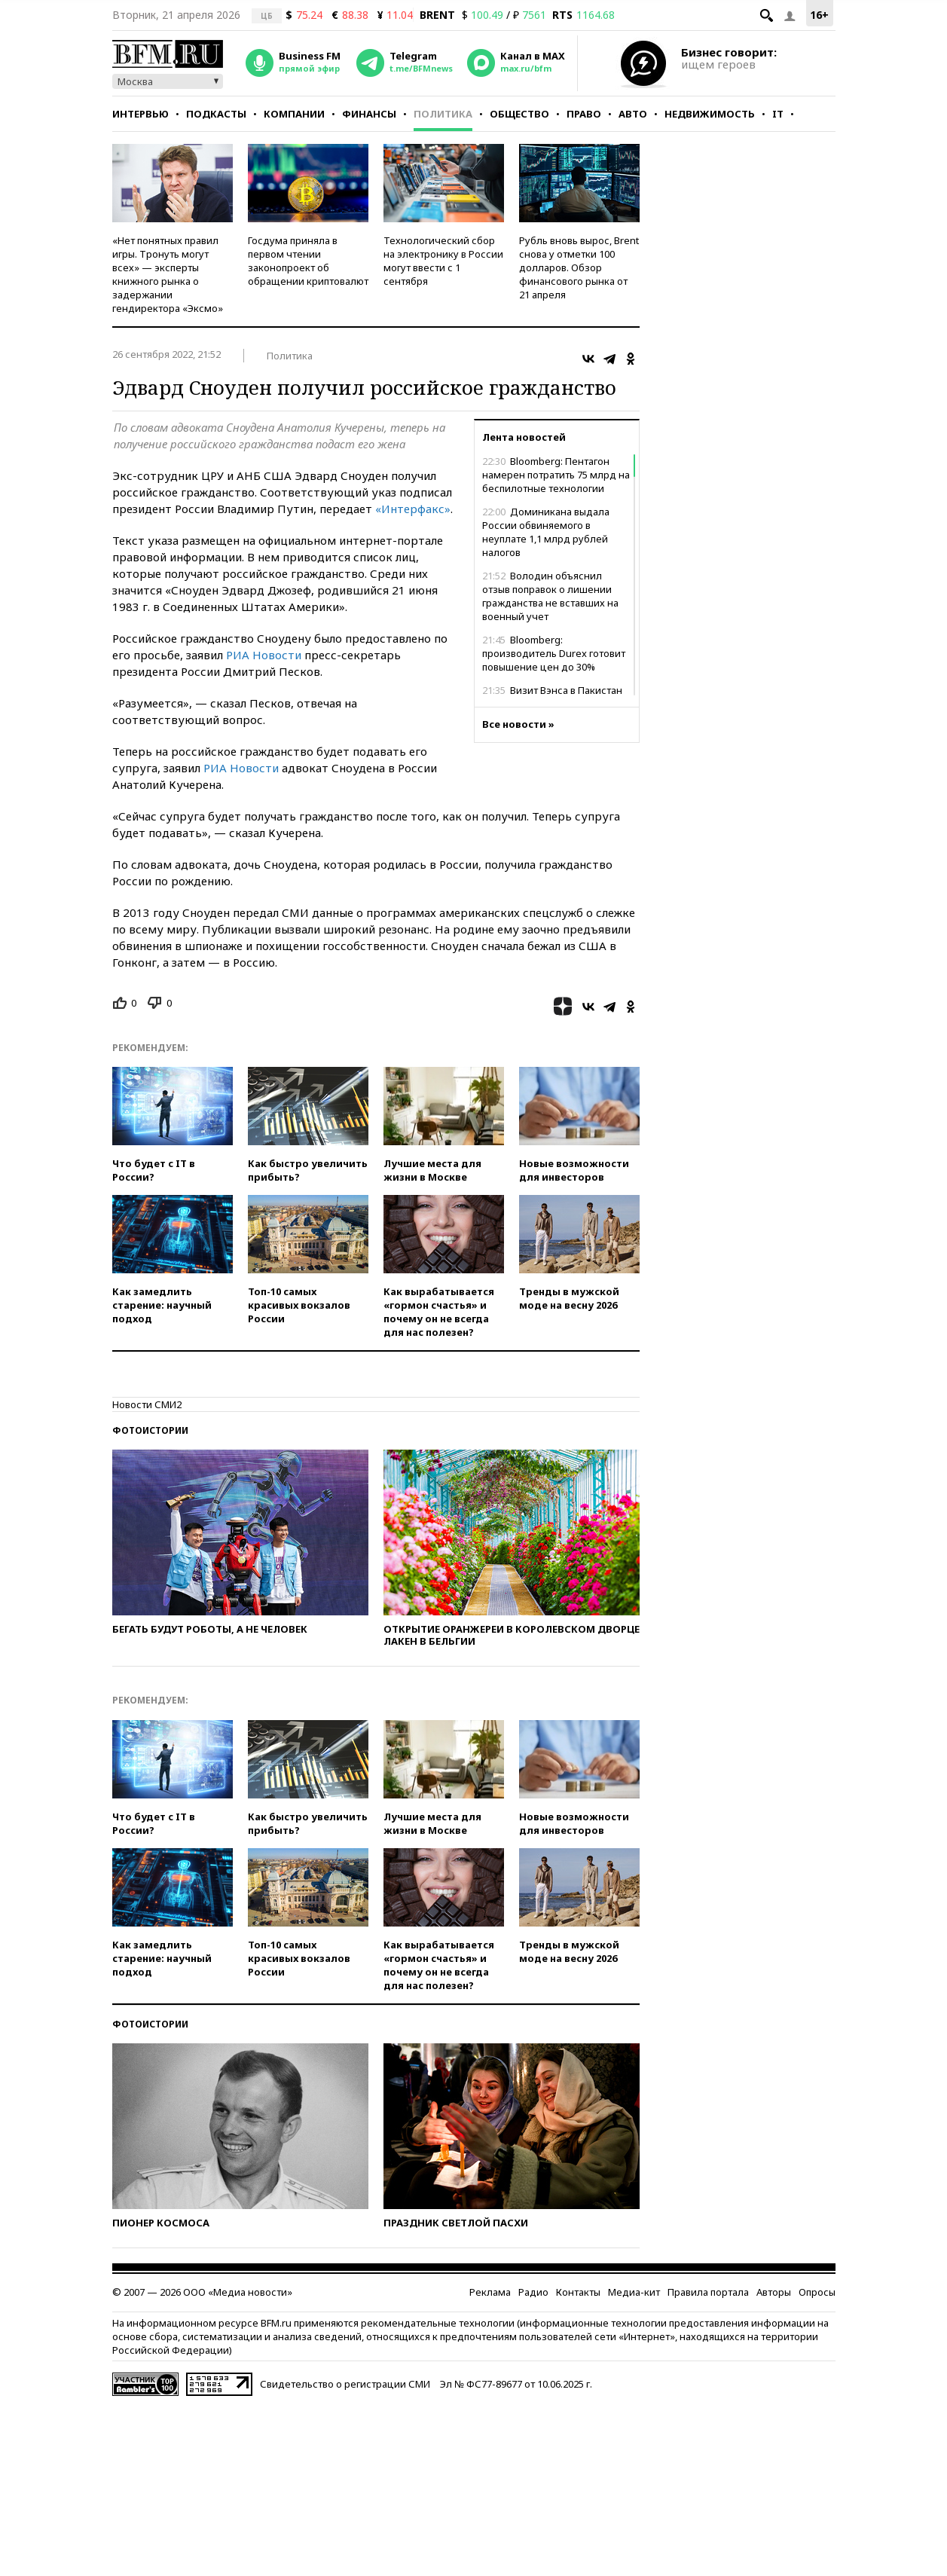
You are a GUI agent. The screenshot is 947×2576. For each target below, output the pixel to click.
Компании (294, 114)
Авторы (773, 2292)
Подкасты (216, 114)
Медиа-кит (634, 2292)
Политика (443, 114)
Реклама (490, 2292)
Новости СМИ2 (147, 1404)
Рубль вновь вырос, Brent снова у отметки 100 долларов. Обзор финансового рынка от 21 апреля (579, 267)
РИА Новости (263, 654)
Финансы (369, 114)
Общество (519, 114)
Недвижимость (709, 114)
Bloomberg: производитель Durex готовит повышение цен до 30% (553, 653)
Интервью (140, 114)
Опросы (817, 2292)
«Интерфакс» (413, 508)
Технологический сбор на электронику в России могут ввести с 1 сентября (443, 261)
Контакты (578, 2292)
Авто (633, 114)
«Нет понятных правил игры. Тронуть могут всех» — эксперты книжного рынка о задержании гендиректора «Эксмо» (167, 274)
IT (778, 114)
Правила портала (708, 2292)
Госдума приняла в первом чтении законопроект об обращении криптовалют (308, 261)
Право (584, 114)
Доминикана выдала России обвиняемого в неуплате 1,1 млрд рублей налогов (545, 532)
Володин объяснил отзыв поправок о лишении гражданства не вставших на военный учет (550, 596)
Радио (533, 2292)
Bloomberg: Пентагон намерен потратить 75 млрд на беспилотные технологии (556, 474)
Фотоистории (150, 1430)
